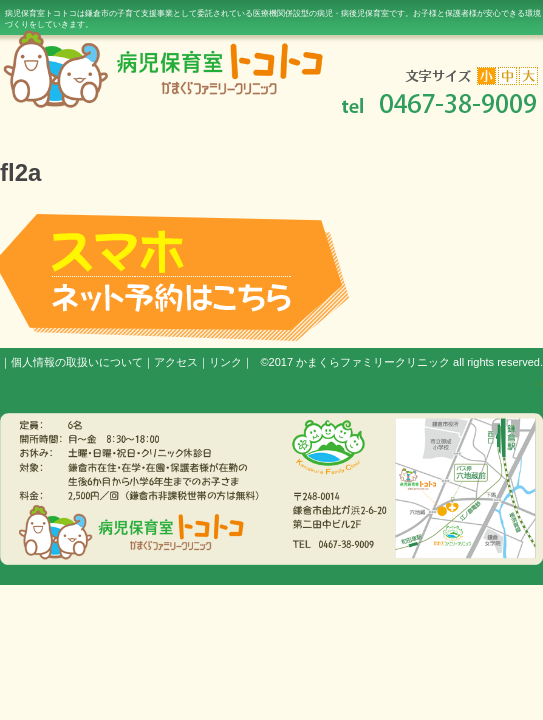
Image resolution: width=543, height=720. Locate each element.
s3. (539, 384)
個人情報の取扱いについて (77, 362)
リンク (225, 362)
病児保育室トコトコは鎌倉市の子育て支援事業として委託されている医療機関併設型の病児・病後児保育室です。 (273, 19)
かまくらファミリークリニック (373, 362)
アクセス (176, 362)
